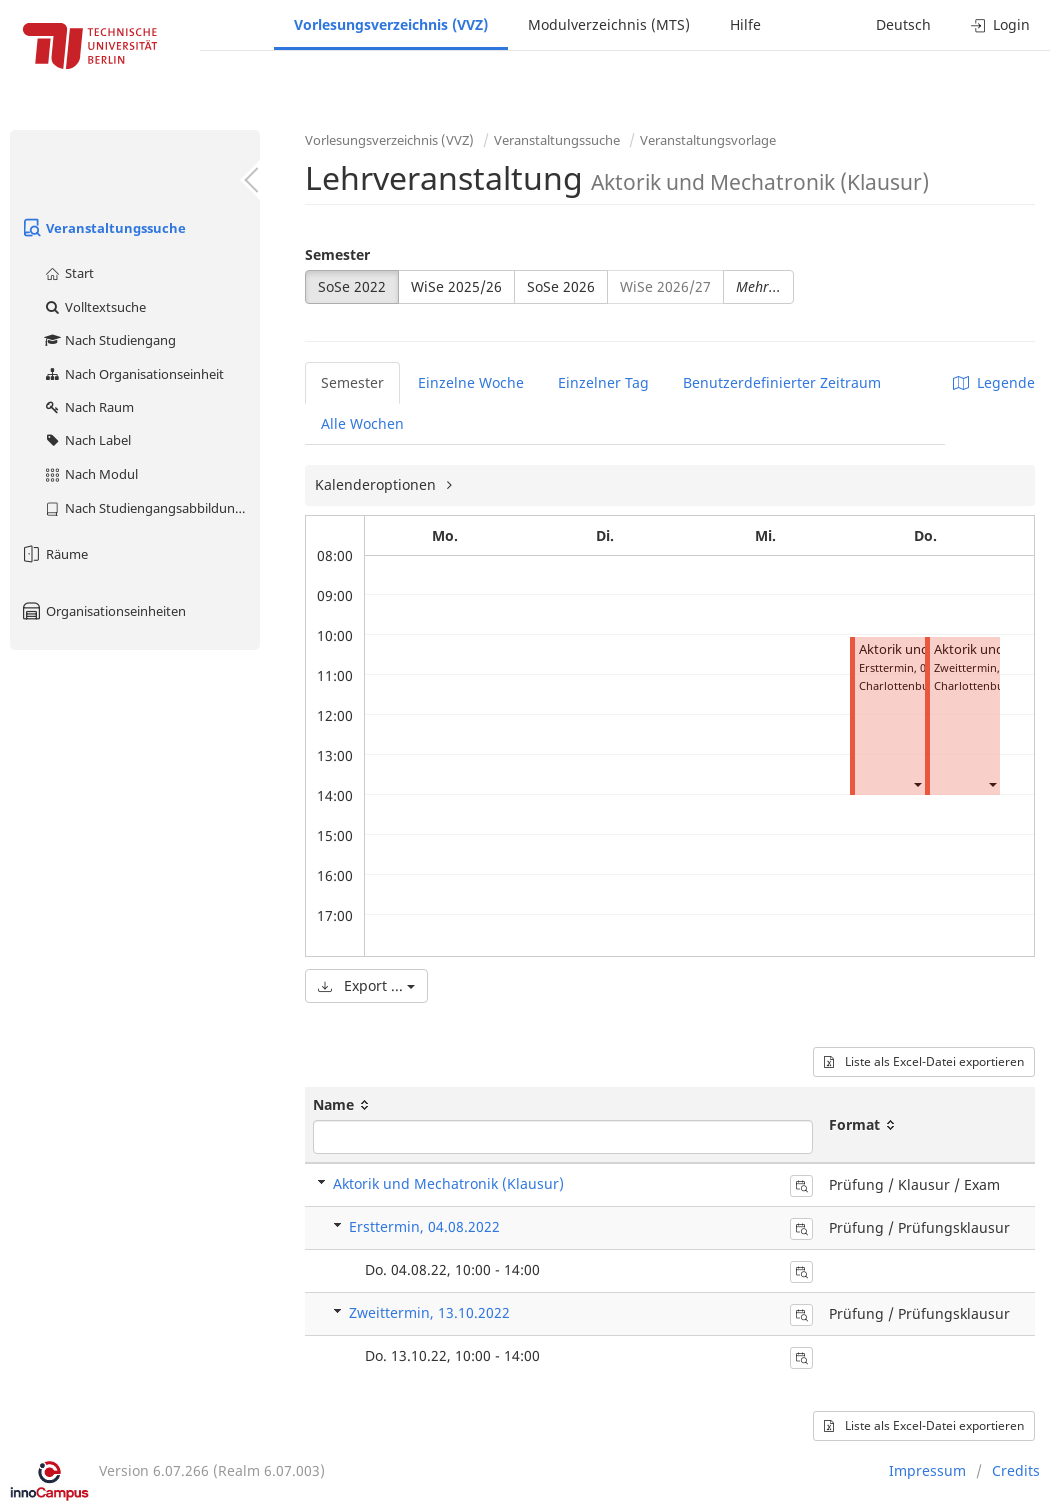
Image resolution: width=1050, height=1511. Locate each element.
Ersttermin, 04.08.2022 (424, 1226)
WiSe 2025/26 (456, 286)
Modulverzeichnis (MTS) (609, 24)
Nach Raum (88, 407)
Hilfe (745, 24)
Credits (1016, 1470)
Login (1000, 24)
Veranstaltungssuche (103, 228)
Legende (994, 382)
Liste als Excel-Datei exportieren (924, 1061)
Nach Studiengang (109, 340)
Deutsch (903, 24)
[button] (917, 783)
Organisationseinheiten (103, 611)
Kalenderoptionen (377, 484)
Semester (337, 254)
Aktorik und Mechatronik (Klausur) (448, 1183)
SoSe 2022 (352, 286)
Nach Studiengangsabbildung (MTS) (151, 508)
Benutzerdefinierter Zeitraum (782, 382)
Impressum (927, 1470)
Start (68, 273)
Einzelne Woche (471, 382)
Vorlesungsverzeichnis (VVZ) (391, 24)
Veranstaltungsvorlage (708, 140)
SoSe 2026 (561, 286)
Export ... (366, 985)
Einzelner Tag (603, 382)
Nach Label (87, 440)
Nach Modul (90, 474)
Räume (54, 554)
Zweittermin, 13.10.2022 (429, 1312)
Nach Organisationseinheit (133, 374)
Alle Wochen (362, 423)
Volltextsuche (94, 307)
